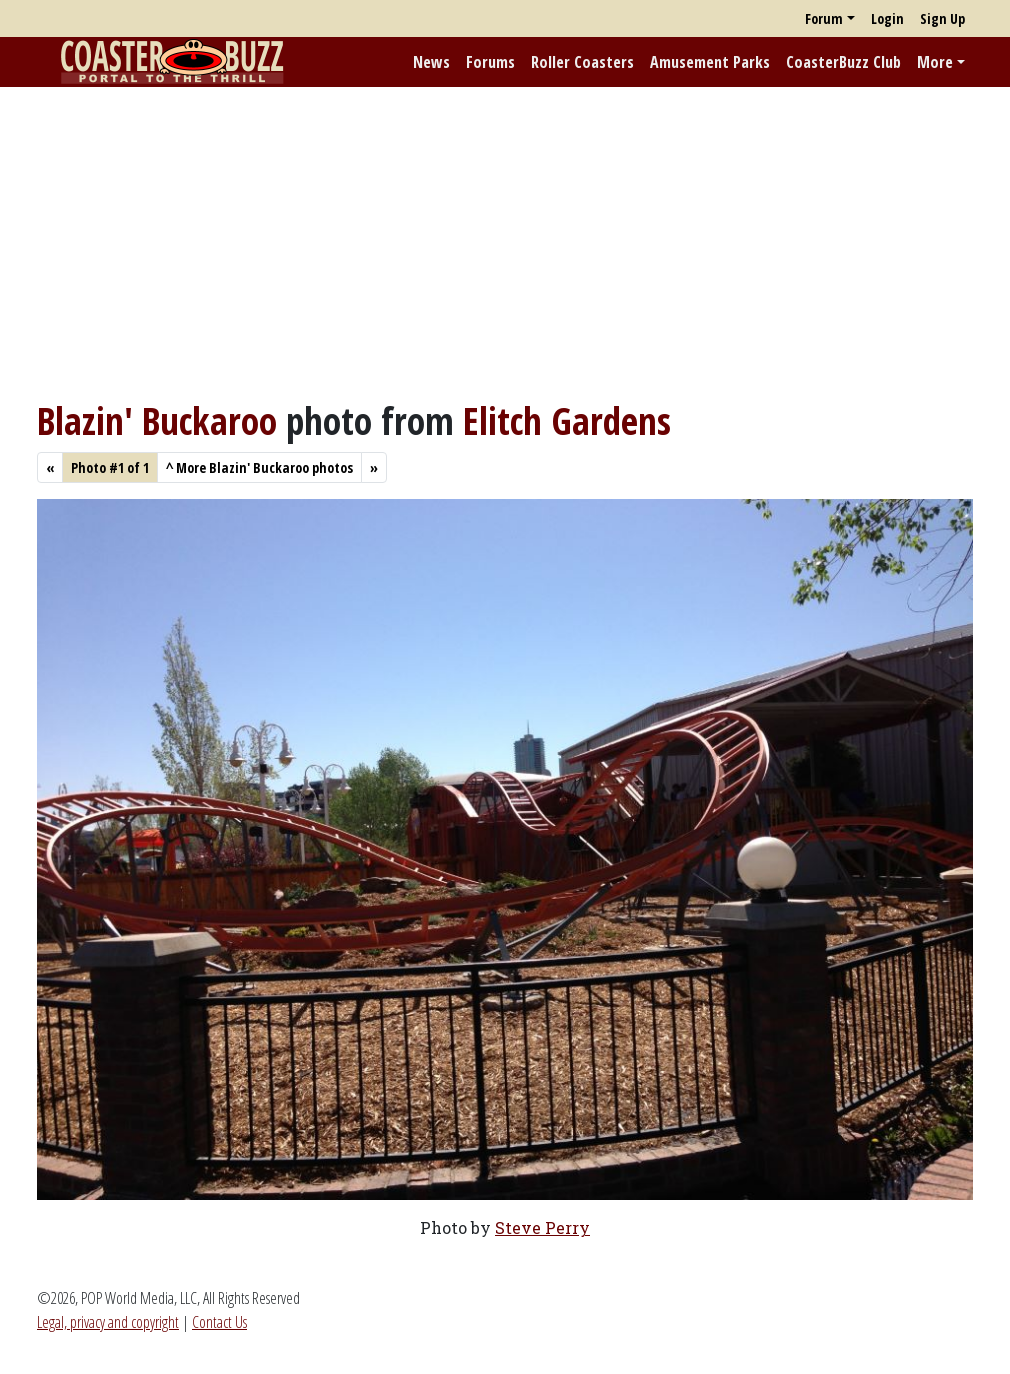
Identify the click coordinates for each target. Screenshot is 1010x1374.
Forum (824, 18)
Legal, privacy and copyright (108, 1322)
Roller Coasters (582, 62)
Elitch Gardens (567, 420)
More (935, 62)
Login (887, 18)
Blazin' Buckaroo (157, 420)
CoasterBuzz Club (843, 62)
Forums (490, 62)
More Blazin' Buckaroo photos (259, 467)
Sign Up (942, 18)
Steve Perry (542, 1227)
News (431, 62)
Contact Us (219, 1322)
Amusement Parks (710, 62)
